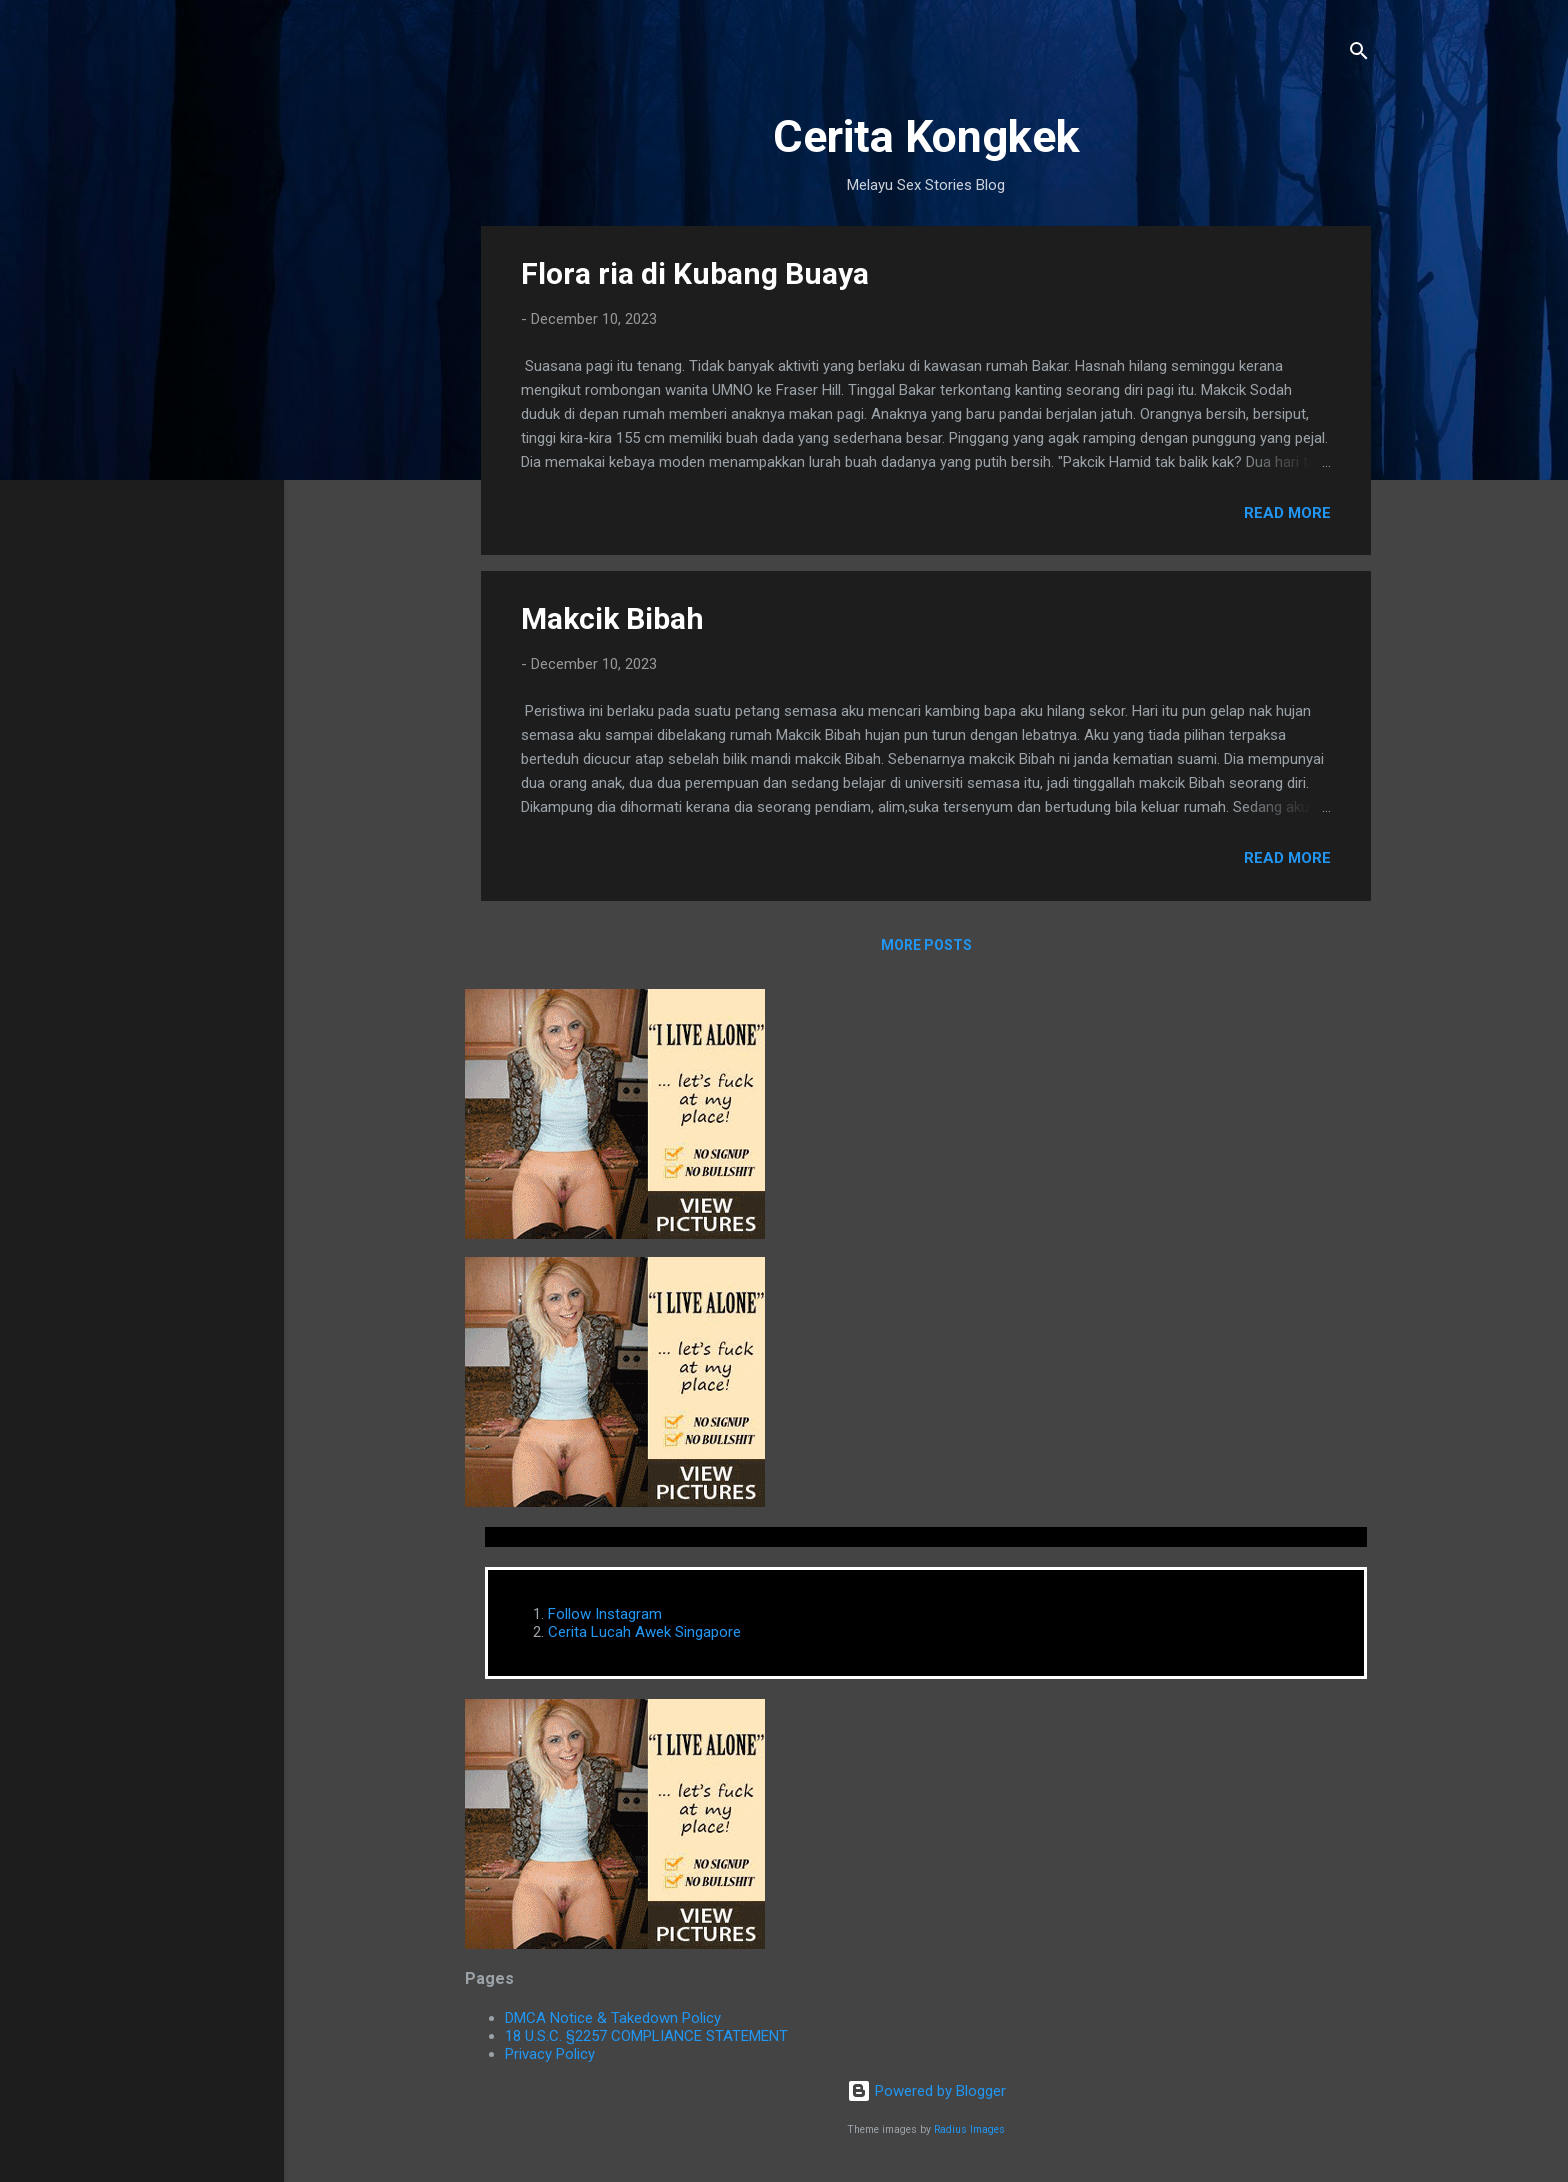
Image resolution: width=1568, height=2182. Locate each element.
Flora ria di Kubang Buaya (695, 273)
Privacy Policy (550, 2054)
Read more (1287, 513)
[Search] (1359, 54)
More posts (926, 945)
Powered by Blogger (926, 2091)
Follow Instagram (605, 1614)
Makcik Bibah (612, 618)
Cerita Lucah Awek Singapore (644, 1632)
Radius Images (969, 2129)
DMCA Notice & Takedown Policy (613, 2018)
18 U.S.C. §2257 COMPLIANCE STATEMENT (646, 2036)
